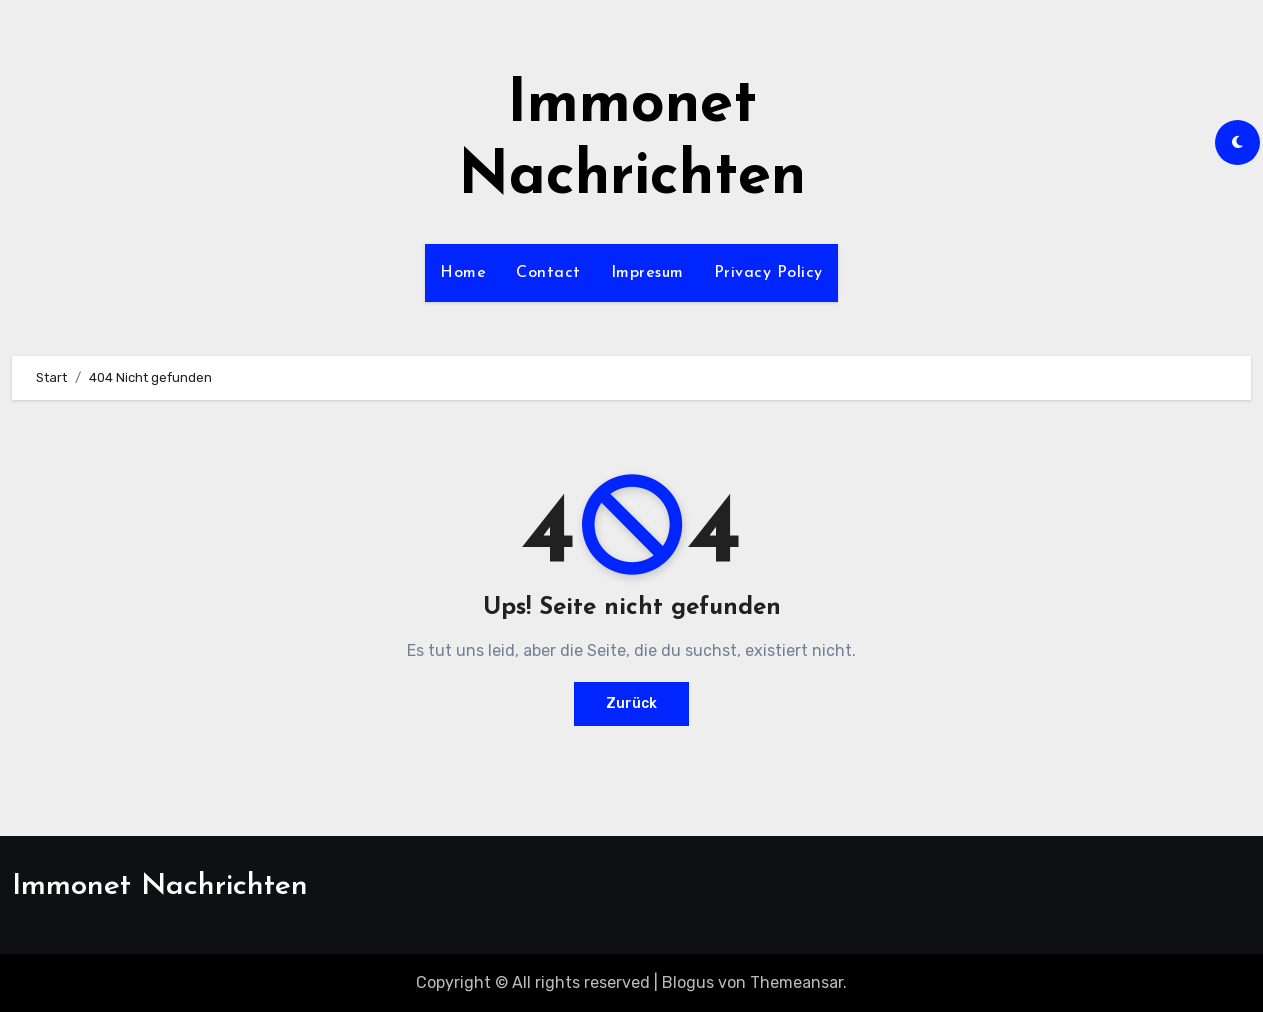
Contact (548, 273)
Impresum (647, 273)
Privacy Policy (768, 273)
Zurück (631, 703)
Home (463, 273)
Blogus (688, 982)
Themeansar (796, 982)
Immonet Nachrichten (160, 886)
